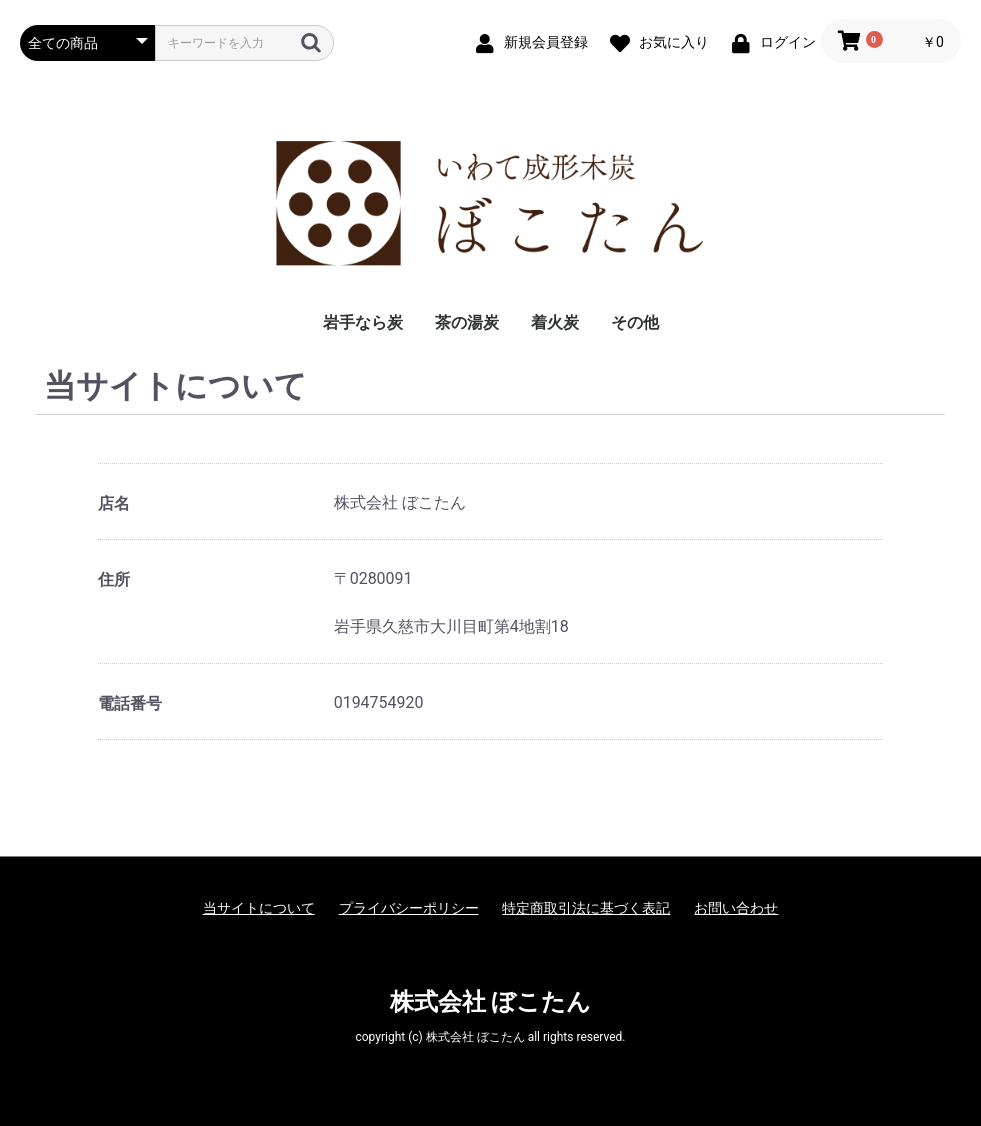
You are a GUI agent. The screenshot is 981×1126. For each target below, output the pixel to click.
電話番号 (130, 703)
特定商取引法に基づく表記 (586, 908)
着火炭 (555, 322)
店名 (114, 503)
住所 (114, 579)
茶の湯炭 (467, 322)
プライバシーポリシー (409, 908)
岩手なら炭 (363, 322)
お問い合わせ (736, 908)
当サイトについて (259, 908)
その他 (635, 322)
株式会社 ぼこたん (491, 1002)
